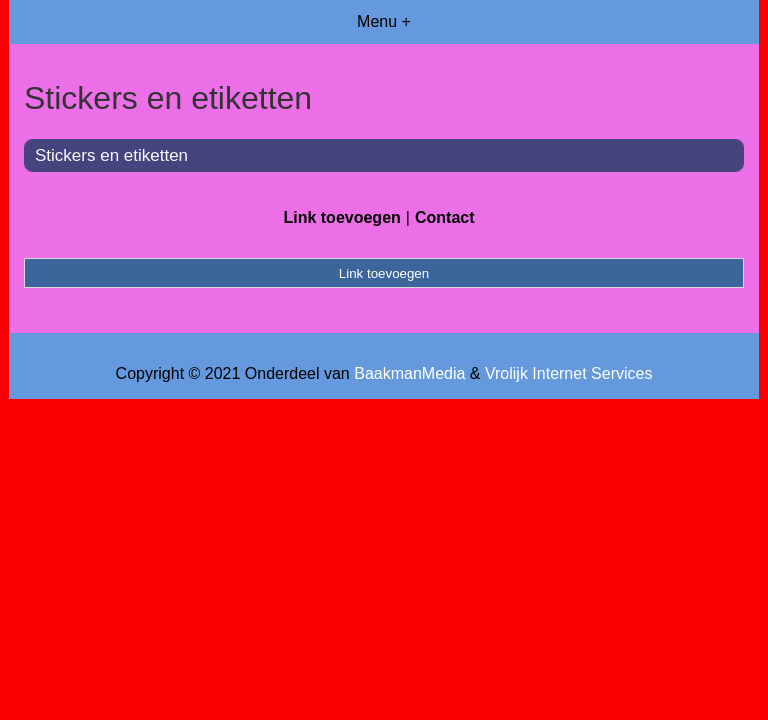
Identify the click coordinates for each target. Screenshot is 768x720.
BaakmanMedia (409, 373)
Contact (445, 217)
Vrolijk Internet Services (568, 373)
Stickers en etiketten (111, 155)
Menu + (384, 21)
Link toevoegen (341, 217)
